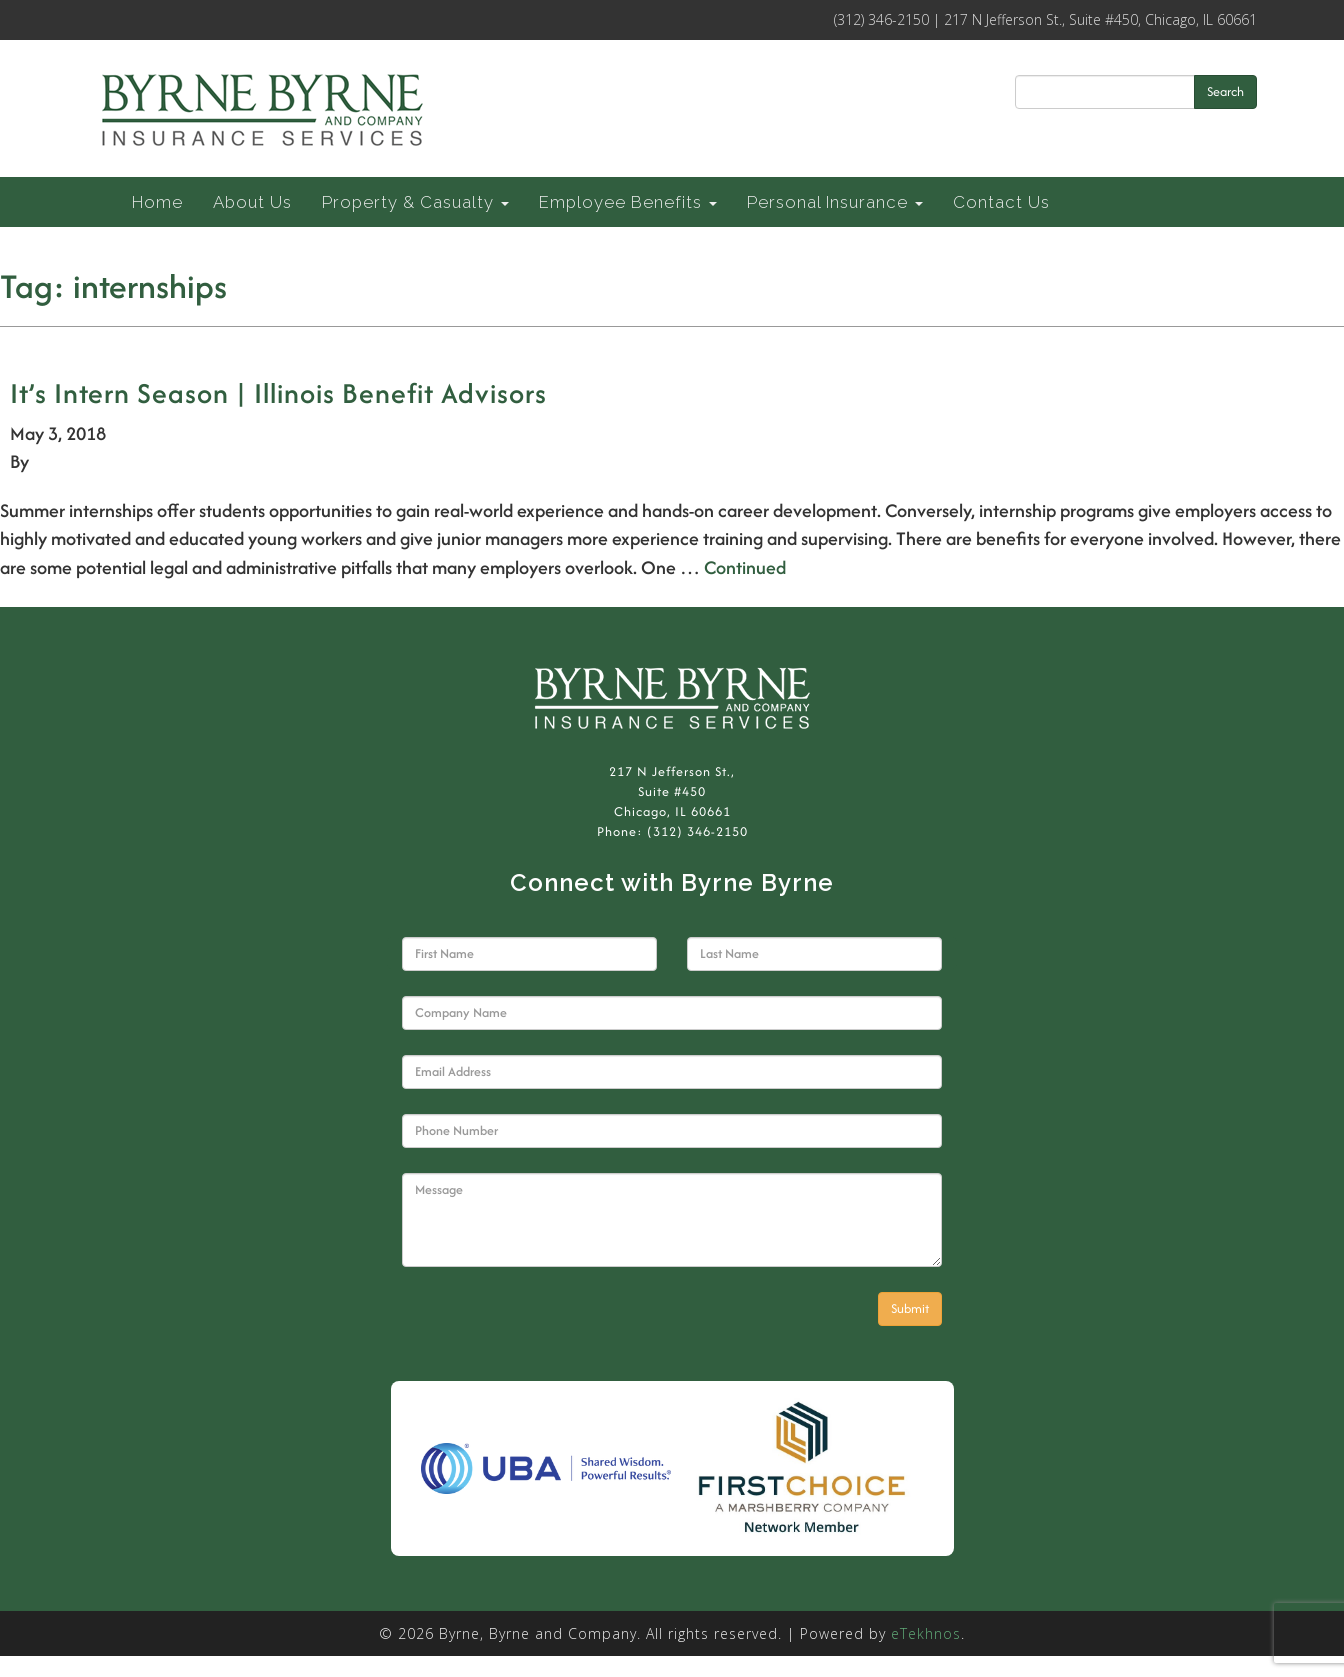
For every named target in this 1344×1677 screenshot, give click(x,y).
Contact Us (1001, 202)
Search (1225, 91)
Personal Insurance (835, 202)
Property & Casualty (415, 202)
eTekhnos (926, 1633)
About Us (252, 202)
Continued (745, 567)
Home (157, 202)
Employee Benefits (628, 202)
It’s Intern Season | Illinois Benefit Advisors (278, 393)
